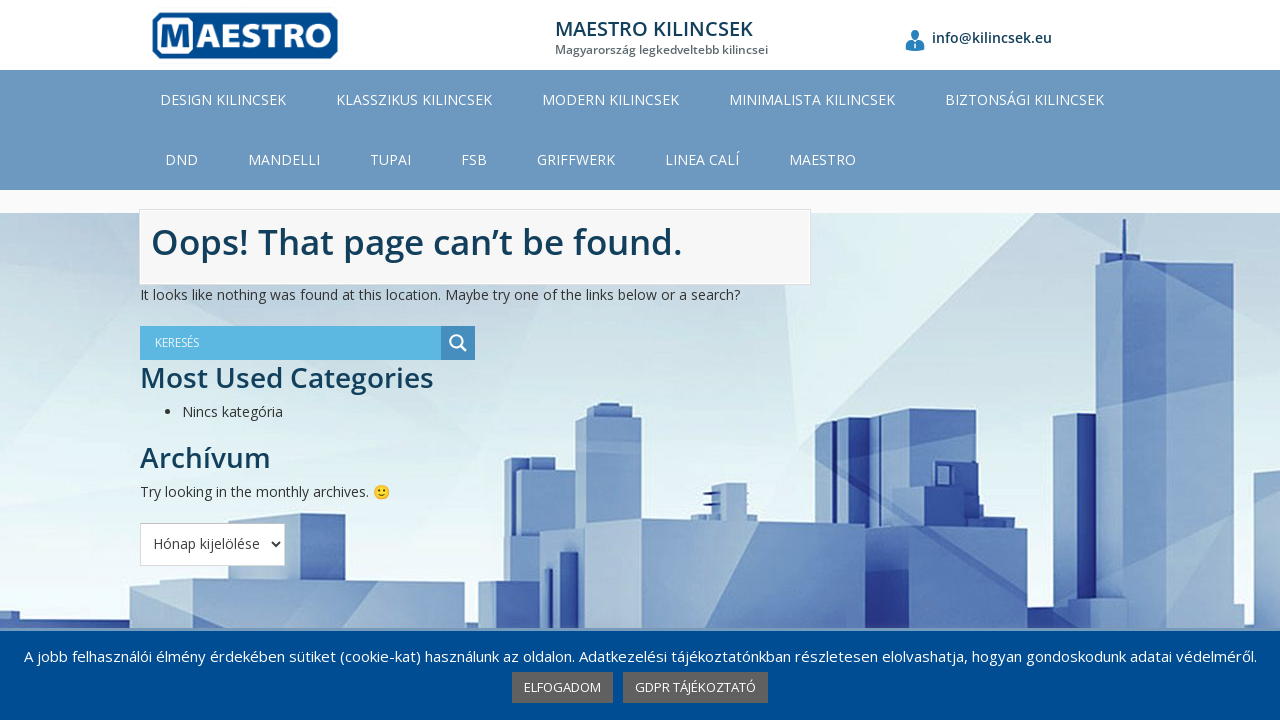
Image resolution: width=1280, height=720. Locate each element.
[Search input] (280, 343)
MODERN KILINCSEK (610, 99)
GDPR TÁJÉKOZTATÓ (695, 687)
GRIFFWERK (576, 159)
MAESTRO (822, 159)
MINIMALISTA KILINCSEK (812, 99)
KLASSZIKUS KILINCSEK (414, 99)
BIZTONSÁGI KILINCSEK (1024, 99)
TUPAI (390, 159)
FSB (474, 159)
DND (181, 159)
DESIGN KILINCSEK (223, 99)
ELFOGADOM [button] (562, 687)
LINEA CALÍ (702, 159)
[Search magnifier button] (458, 343)
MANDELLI (284, 159)
